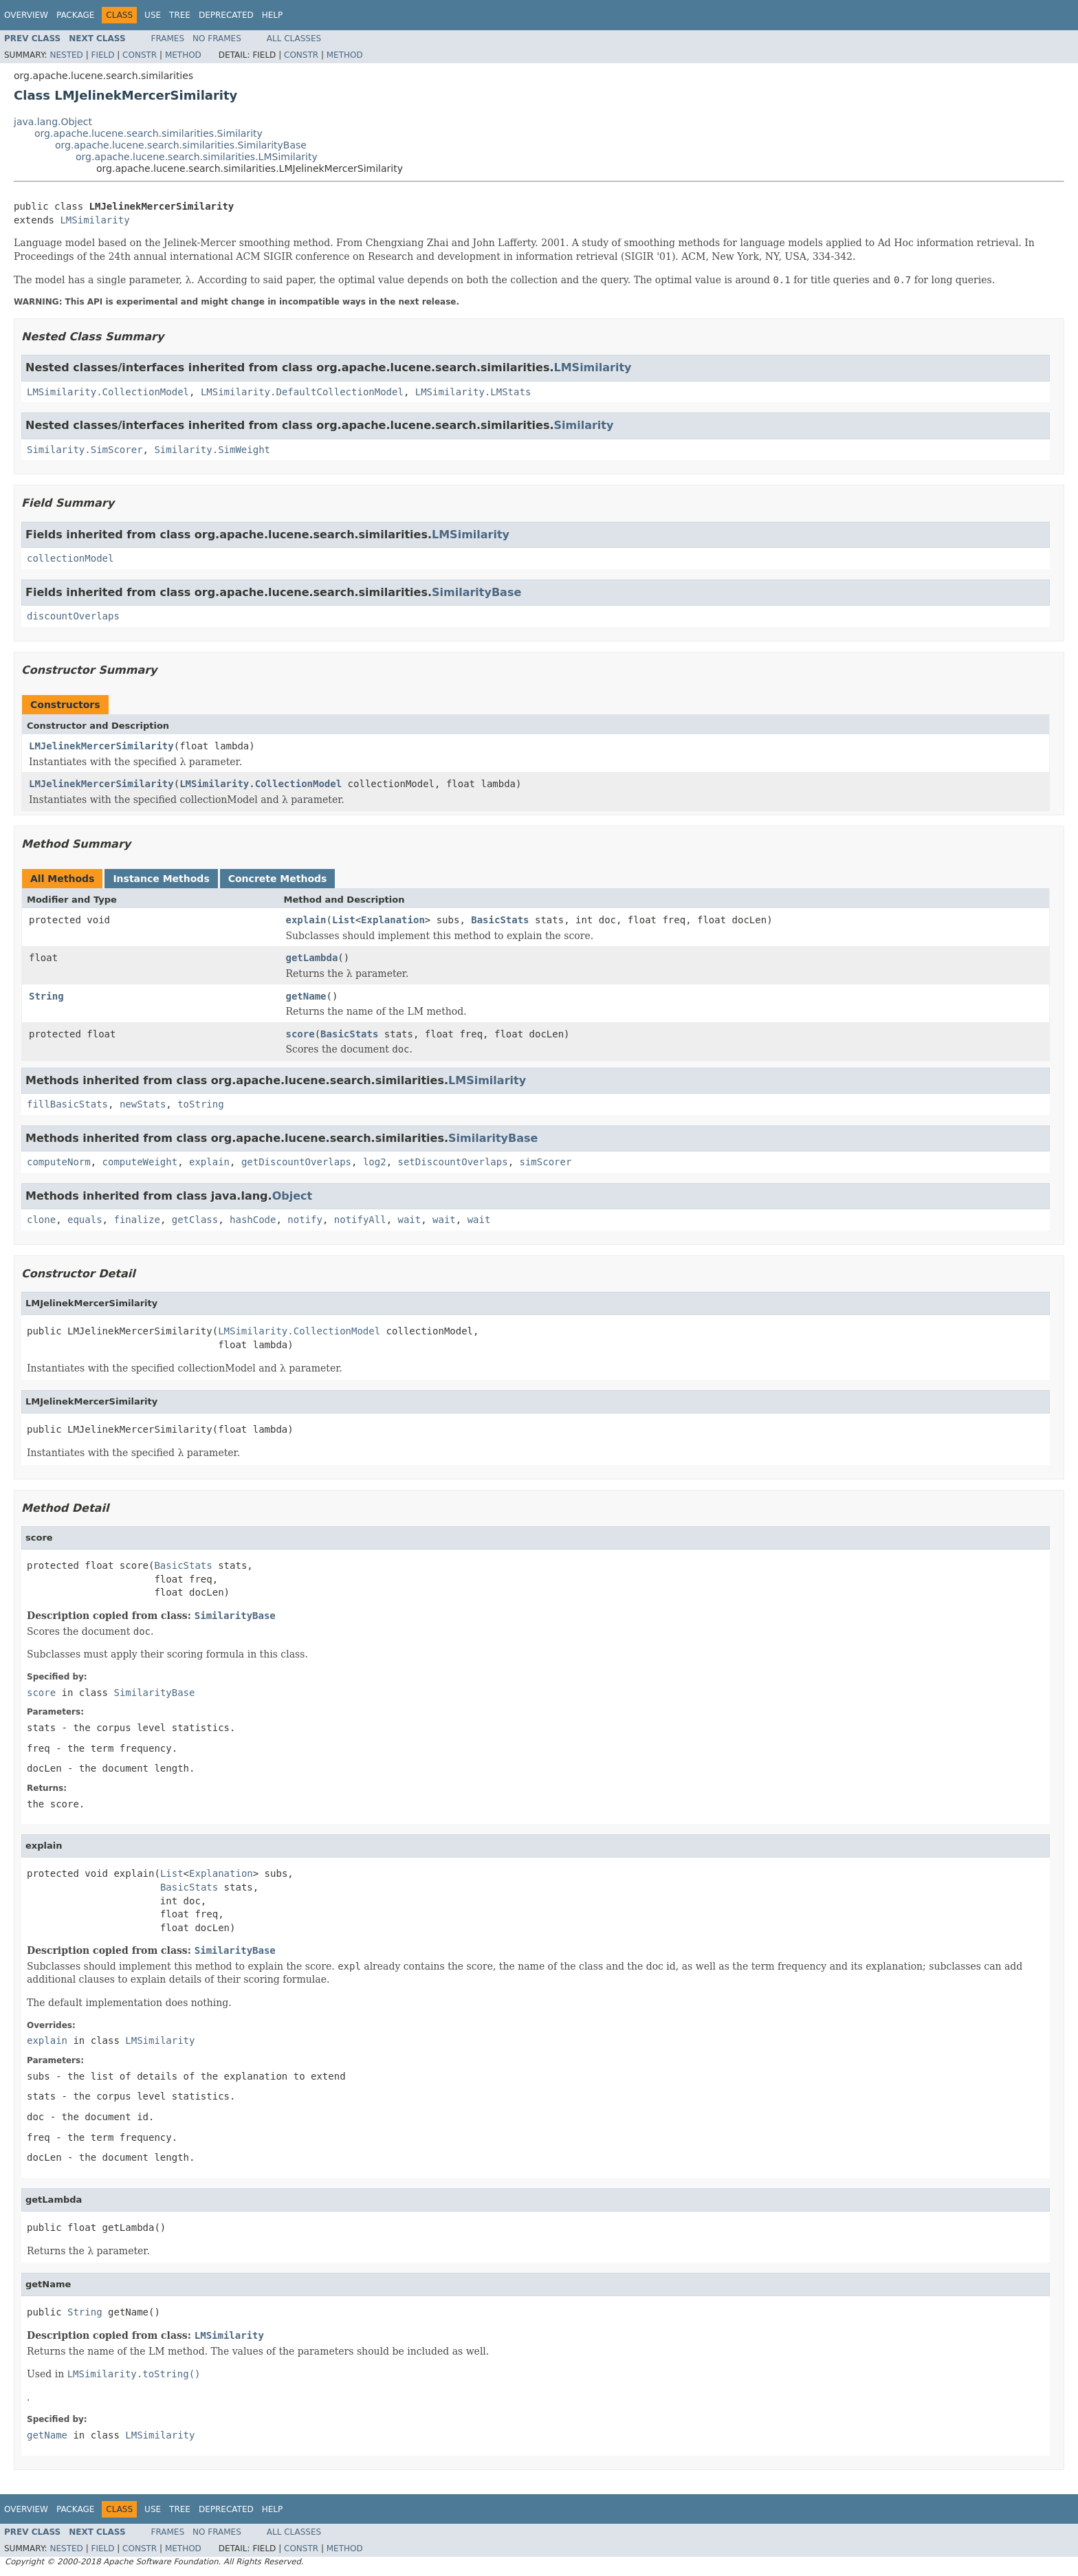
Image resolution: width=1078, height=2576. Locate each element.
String (46, 996)
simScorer (546, 1161)
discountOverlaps (73, 615)
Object (292, 1195)
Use (152, 15)
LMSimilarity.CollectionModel (108, 391)
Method (183, 55)
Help (272, 15)
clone (41, 1219)
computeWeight (140, 1161)
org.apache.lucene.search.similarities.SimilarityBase (181, 145)
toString (200, 1104)
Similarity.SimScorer (85, 449)
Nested (66, 55)
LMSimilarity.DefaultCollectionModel (302, 391)
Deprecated (226, 15)
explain (306, 919)
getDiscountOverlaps (296, 1161)
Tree (179, 15)
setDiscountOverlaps (452, 1161)
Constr (139, 55)
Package (75, 15)
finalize (136, 1219)
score (300, 1033)
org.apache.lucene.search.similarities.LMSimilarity (197, 156)
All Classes (294, 38)
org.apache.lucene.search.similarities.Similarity (148, 133)
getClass (195, 1219)
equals (84, 1219)
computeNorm (59, 1161)
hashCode (253, 1219)
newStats (143, 1104)
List (343, 919)
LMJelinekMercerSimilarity (101, 745)
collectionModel (70, 558)
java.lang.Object (53, 121)
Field (102, 55)
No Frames (216, 38)
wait (409, 1219)
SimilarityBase (476, 592)
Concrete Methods (277, 878)
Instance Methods (161, 878)
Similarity (583, 425)
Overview (26, 15)
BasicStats (500, 919)
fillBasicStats (67, 1104)
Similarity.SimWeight (212, 449)
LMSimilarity (94, 219)
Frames (168, 38)
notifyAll (360, 1219)
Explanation (393, 919)
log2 (374, 1161)
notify (304, 1219)
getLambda (312, 957)
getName (306, 996)
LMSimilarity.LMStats (473, 391)
